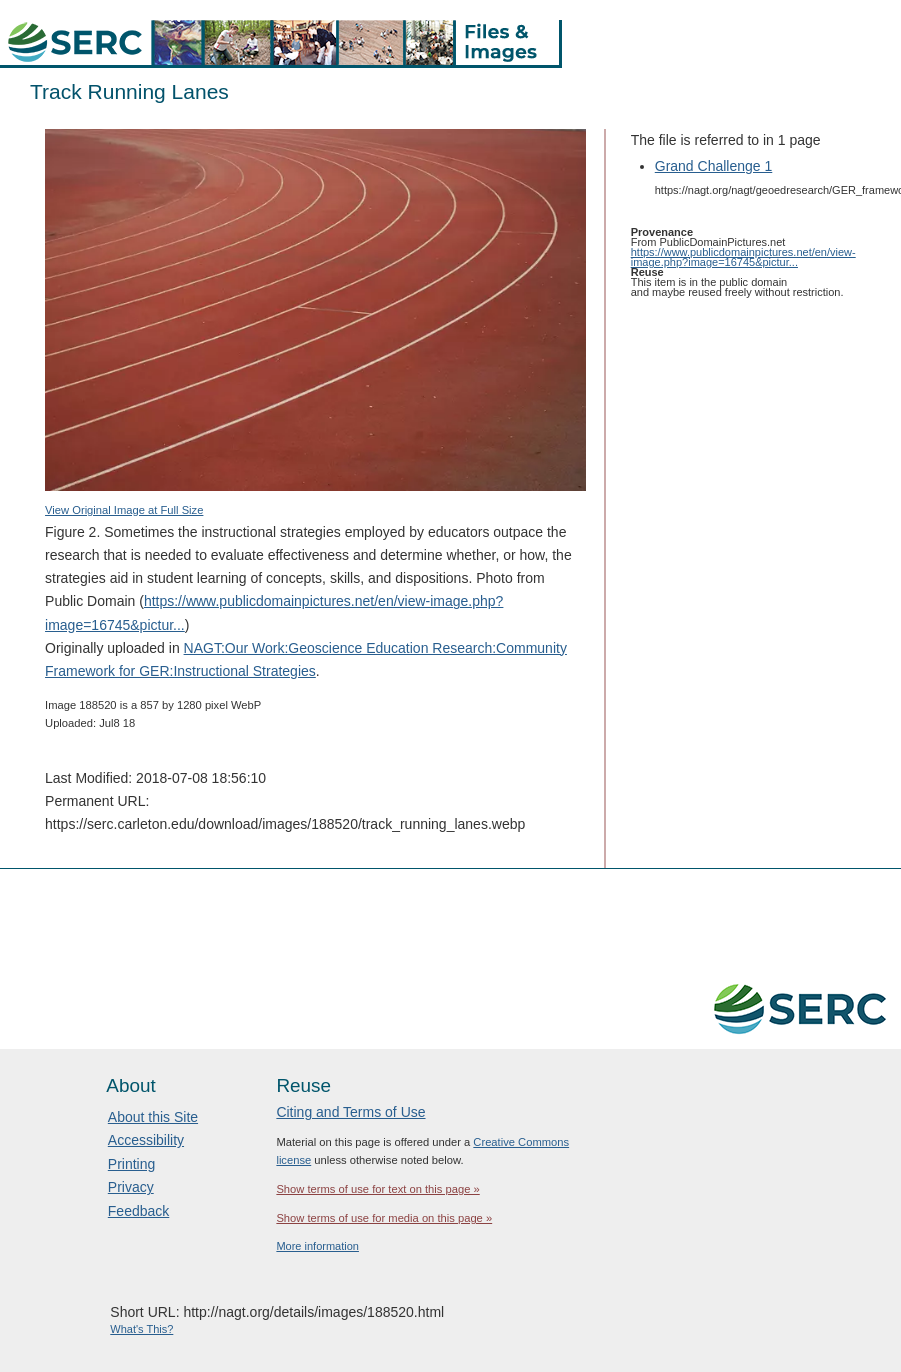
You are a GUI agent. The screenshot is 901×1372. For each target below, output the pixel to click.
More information (317, 1246)
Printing (131, 1164)
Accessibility (146, 1140)
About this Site (153, 1117)
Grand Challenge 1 (714, 166)
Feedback (138, 1211)
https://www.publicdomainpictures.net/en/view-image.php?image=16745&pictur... (743, 257)
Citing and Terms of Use (350, 1112)
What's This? (141, 1329)
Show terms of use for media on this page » (384, 1218)
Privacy (131, 1187)
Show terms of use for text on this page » (377, 1189)
